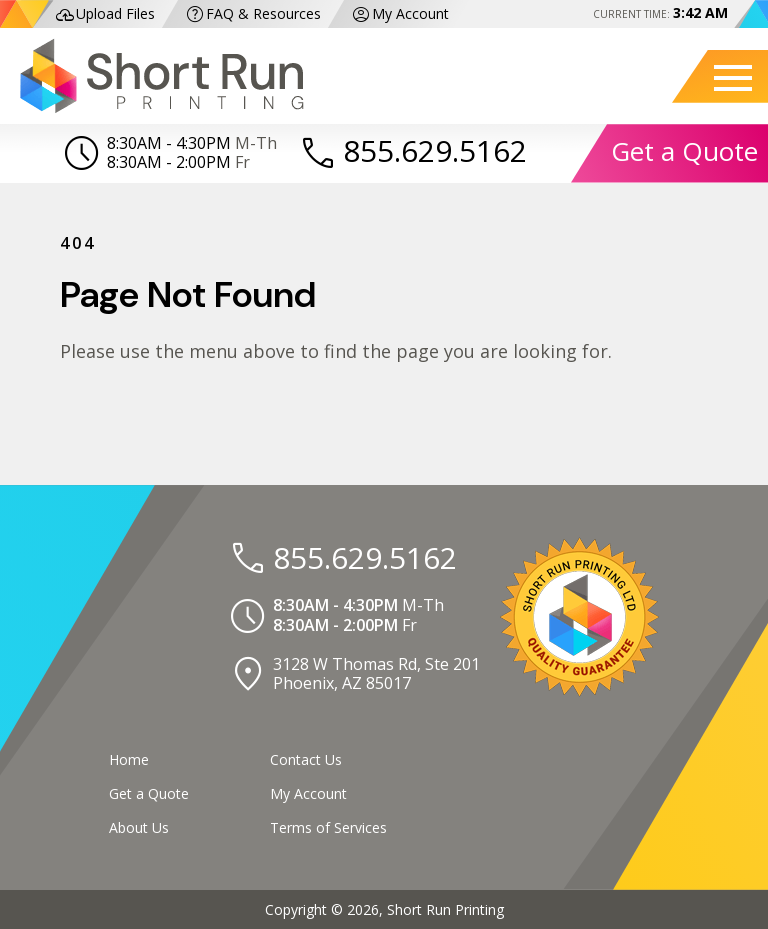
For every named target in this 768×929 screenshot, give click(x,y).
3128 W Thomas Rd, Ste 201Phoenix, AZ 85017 (376, 673)
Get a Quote (684, 151)
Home (129, 759)
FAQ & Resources (253, 14)
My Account (400, 14)
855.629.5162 (435, 150)
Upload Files (105, 14)
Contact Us (306, 759)
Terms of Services (328, 827)
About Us (139, 827)
